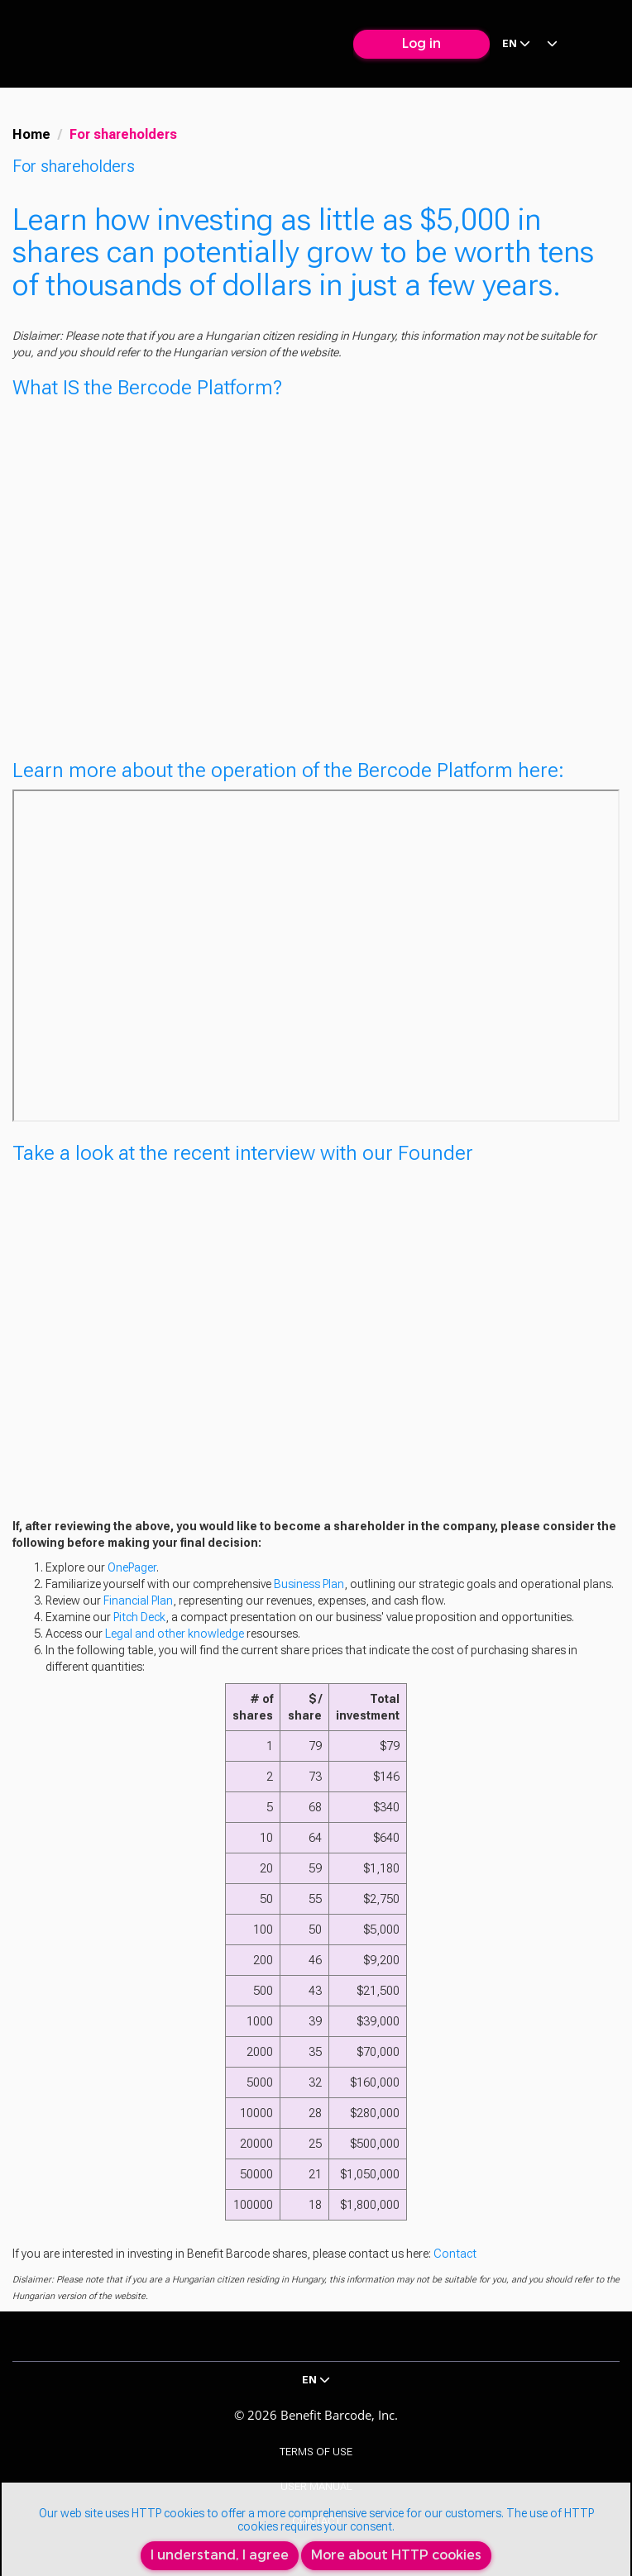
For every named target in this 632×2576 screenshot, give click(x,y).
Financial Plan (138, 1600)
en (516, 43)
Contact (454, 2253)
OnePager (132, 1567)
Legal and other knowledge (174, 1633)
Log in (421, 43)
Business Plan (309, 1584)
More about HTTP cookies (396, 2555)
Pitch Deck (139, 1617)
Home (31, 134)
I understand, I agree (220, 2555)
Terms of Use (316, 2451)
